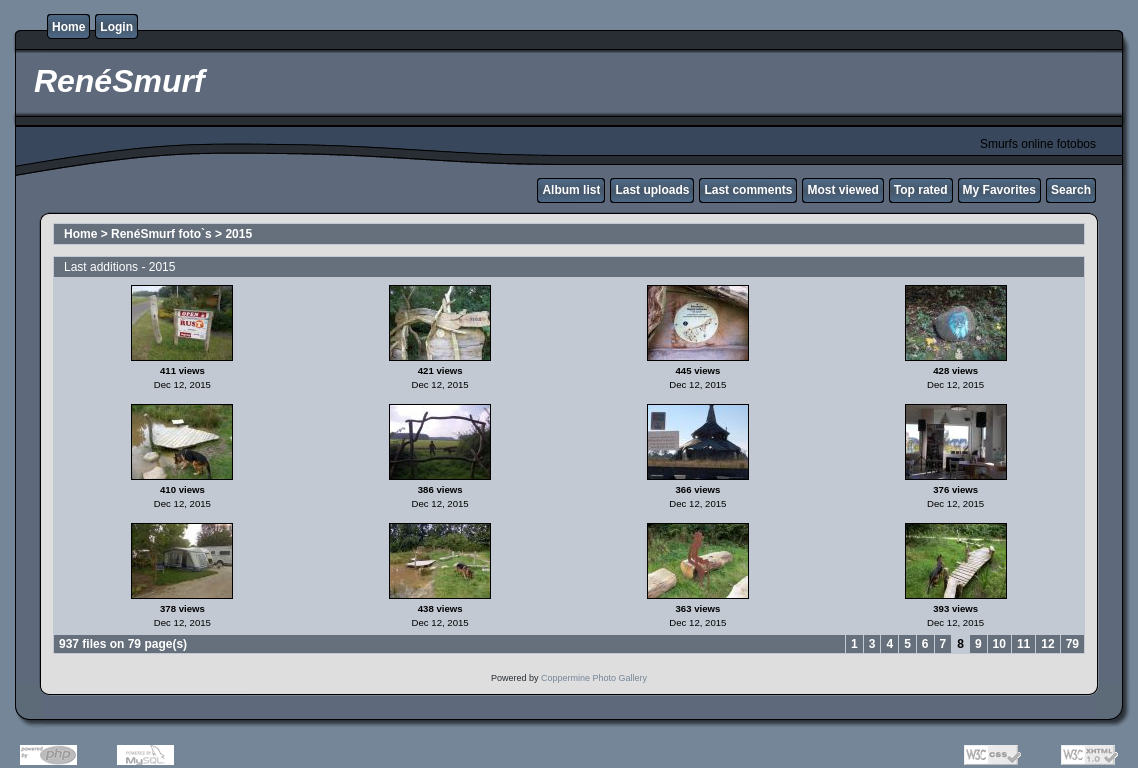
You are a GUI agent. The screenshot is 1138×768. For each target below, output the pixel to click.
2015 (238, 234)
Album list (571, 190)
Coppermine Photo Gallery (594, 678)
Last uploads (652, 190)
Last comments (748, 190)
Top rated (921, 190)
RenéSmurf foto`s (161, 234)
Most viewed (842, 190)
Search (1071, 190)
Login (116, 27)
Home (68, 27)
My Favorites (999, 190)
